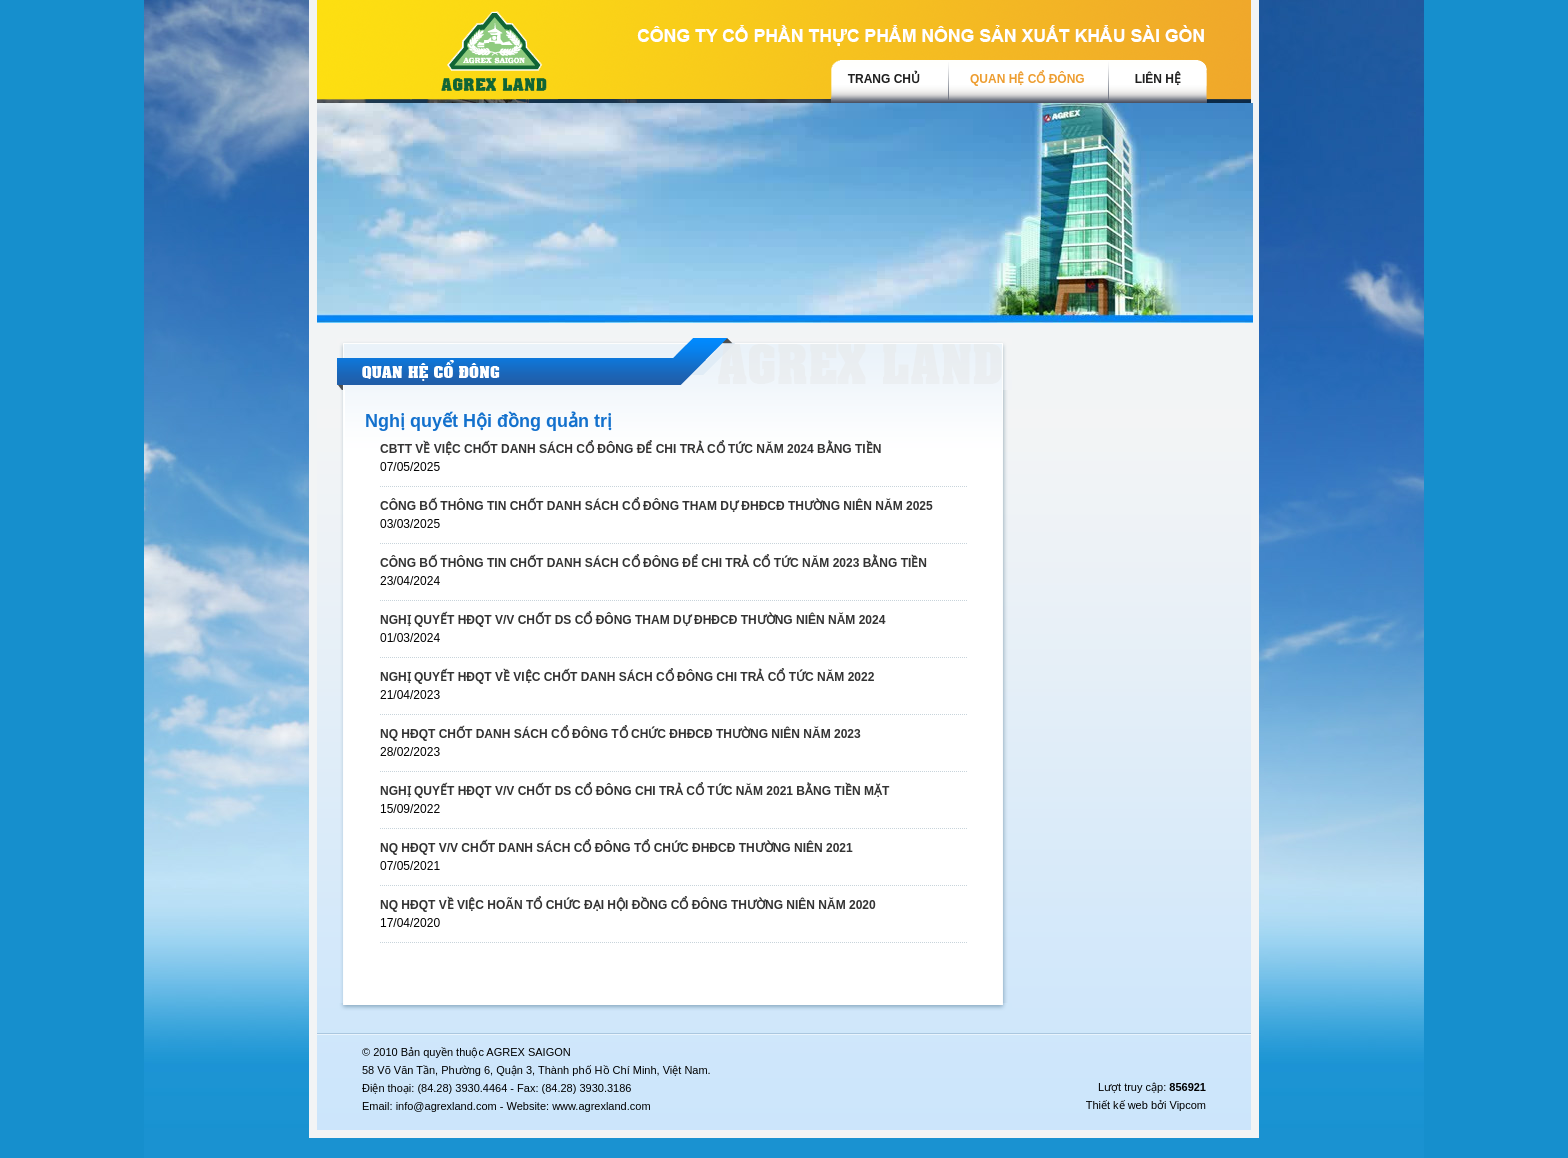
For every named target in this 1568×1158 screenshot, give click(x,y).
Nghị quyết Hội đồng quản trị (488, 421)
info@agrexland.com (446, 1106)
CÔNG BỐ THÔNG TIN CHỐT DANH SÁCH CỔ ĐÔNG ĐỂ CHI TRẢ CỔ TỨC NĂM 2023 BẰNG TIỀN (653, 563)
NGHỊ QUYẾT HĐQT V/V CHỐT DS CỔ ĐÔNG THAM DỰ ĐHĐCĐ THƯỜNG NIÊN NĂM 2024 (632, 620)
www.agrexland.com (601, 1106)
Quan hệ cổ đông (1027, 79)
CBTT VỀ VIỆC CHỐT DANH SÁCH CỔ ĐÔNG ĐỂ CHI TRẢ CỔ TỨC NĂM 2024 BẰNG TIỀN (630, 449)
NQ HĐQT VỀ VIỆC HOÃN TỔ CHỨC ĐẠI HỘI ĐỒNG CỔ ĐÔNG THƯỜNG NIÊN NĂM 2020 (628, 905)
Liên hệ (1158, 79)
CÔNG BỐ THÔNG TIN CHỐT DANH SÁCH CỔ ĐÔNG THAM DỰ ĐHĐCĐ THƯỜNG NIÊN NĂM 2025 (656, 506)
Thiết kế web (1117, 1105)
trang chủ (884, 79)
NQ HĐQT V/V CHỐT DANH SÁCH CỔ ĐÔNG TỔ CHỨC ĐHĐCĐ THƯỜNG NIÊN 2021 (616, 848)
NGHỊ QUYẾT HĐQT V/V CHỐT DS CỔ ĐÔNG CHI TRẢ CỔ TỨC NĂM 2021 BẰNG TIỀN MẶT (634, 791)
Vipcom (1188, 1105)
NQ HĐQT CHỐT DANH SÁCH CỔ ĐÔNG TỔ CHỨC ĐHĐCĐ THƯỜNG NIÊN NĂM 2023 (620, 734)
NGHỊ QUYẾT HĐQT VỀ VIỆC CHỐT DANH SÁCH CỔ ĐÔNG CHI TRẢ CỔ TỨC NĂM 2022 (627, 677)
